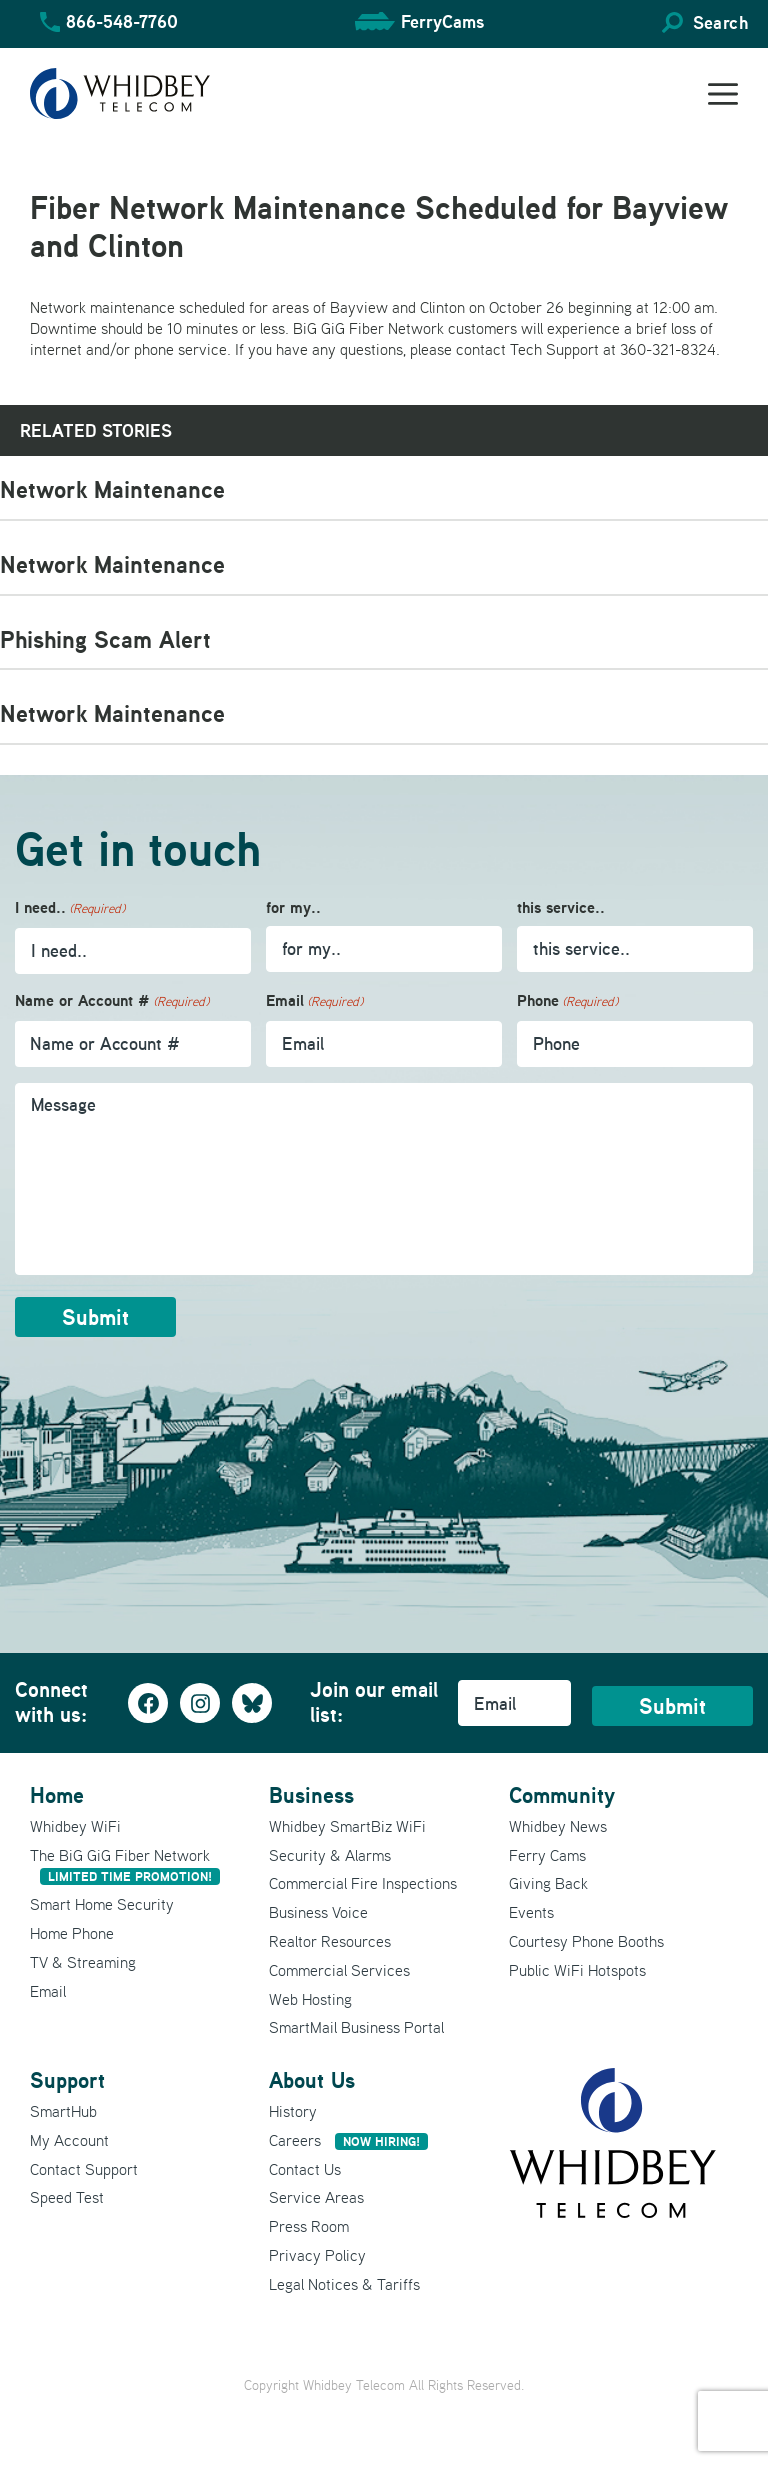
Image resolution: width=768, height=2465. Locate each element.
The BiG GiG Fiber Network (125, 1865)
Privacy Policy (317, 2255)
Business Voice (318, 1912)
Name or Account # (112, 1001)
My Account (69, 2140)
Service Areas (316, 2197)
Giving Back (548, 1883)
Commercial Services (339, 1970)
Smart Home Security (102, 1904)
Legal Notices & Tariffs (344, 2284)
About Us (312, 2080)
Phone (567, 1001)
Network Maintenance (112, 489)
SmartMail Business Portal (356, 2027)
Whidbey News (558, 1826)
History (293, 2111)
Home (57, 1795)
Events (531, 1912)
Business (311, 1795)
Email (314, 1001)
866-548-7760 (122, 21)
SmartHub (63, 2111)
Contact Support (84, 2169)
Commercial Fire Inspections (363, 1883)
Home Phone (72, 1933)
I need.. (70, 908)
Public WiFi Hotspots (577, 1970)
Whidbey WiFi (75, 1826)
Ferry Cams (547, 1855)
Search (720, 22)
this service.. (561, 907)
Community (562, 1795)
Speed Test (67, 2197)
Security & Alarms (330, 1855)
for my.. (293, 907)
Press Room (309, 2226)
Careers (348, 2140)
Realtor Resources (330, 1941)
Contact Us (305, 2169)
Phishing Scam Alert (105, 639)
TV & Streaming (83, 1962)
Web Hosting (310, 1999)
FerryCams (442, 21)
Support (67, 2080)
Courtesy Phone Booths (586, 1941)
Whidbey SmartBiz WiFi (347, 1826)
